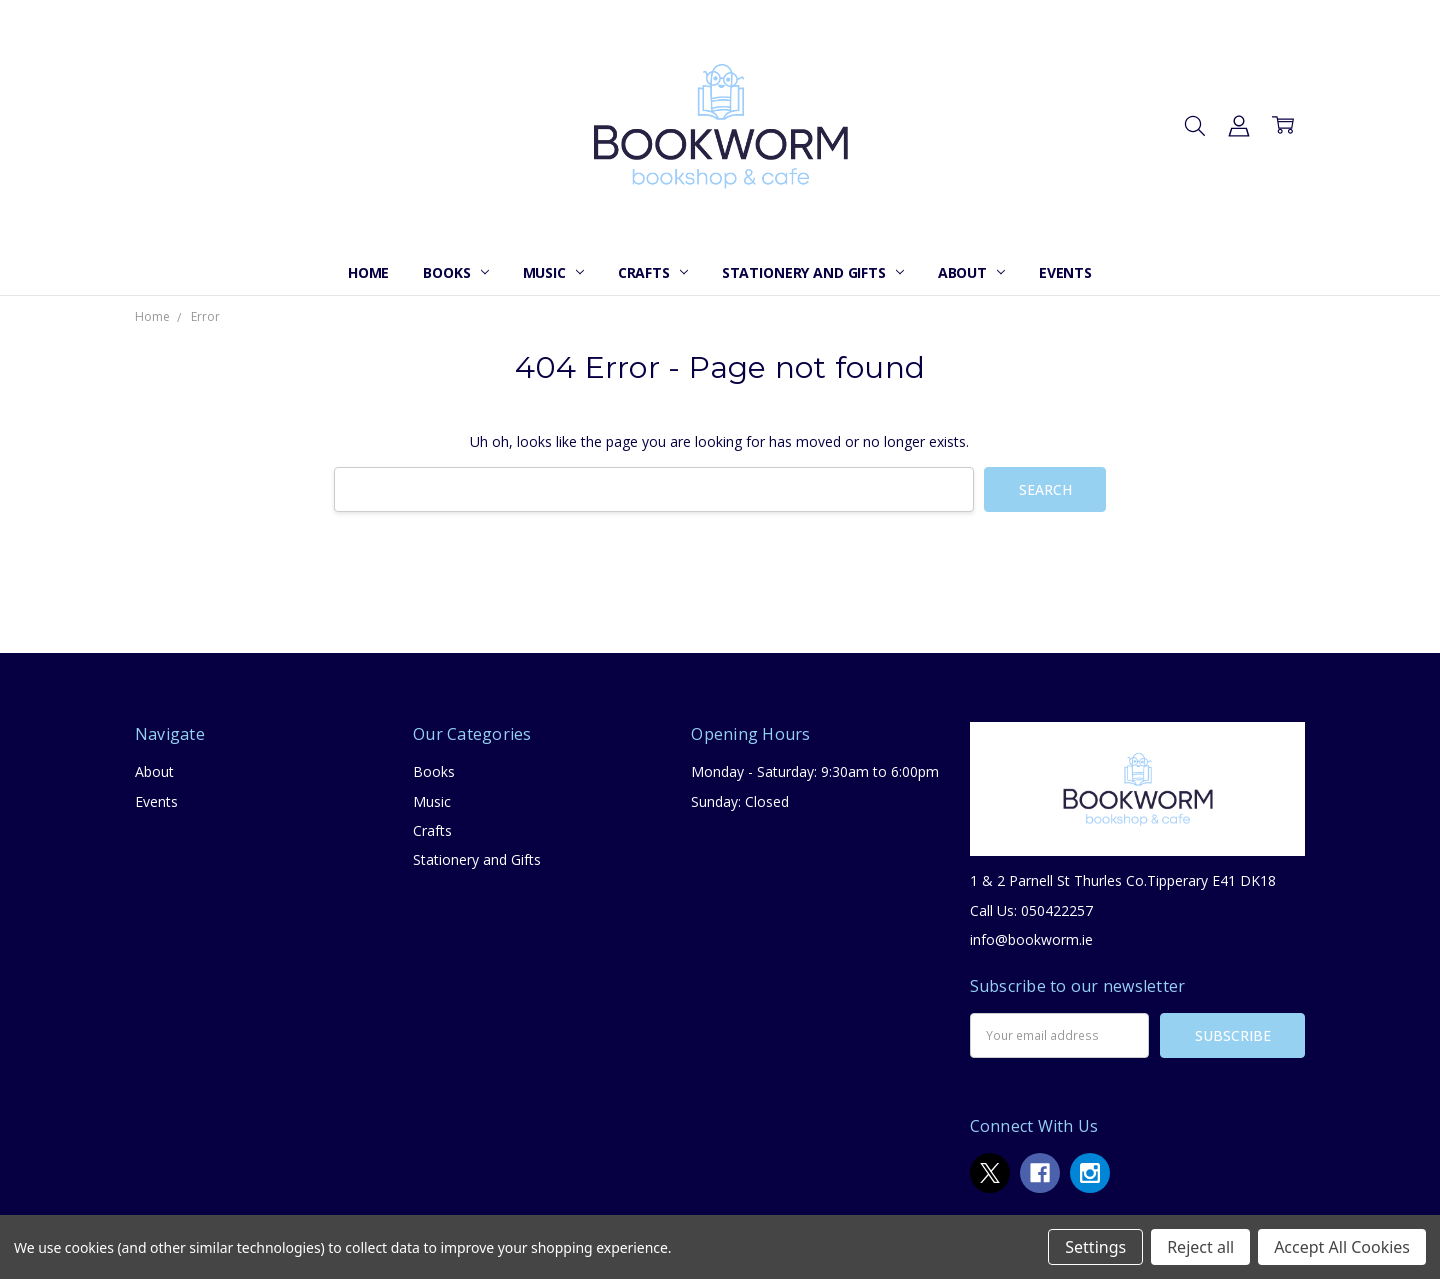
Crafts (653, 272)
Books (455, 272)
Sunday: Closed (740, 801)
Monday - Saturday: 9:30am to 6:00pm (815, 771)
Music (553, 272)
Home (368, 272)
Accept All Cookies (1342, 1247)
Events (1065, 272)
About (971, 272)
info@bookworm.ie (1031, 939)
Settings (1095, 1247)
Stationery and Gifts (813, 272)
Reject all (1200, 1247)
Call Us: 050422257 (1031, 910)
